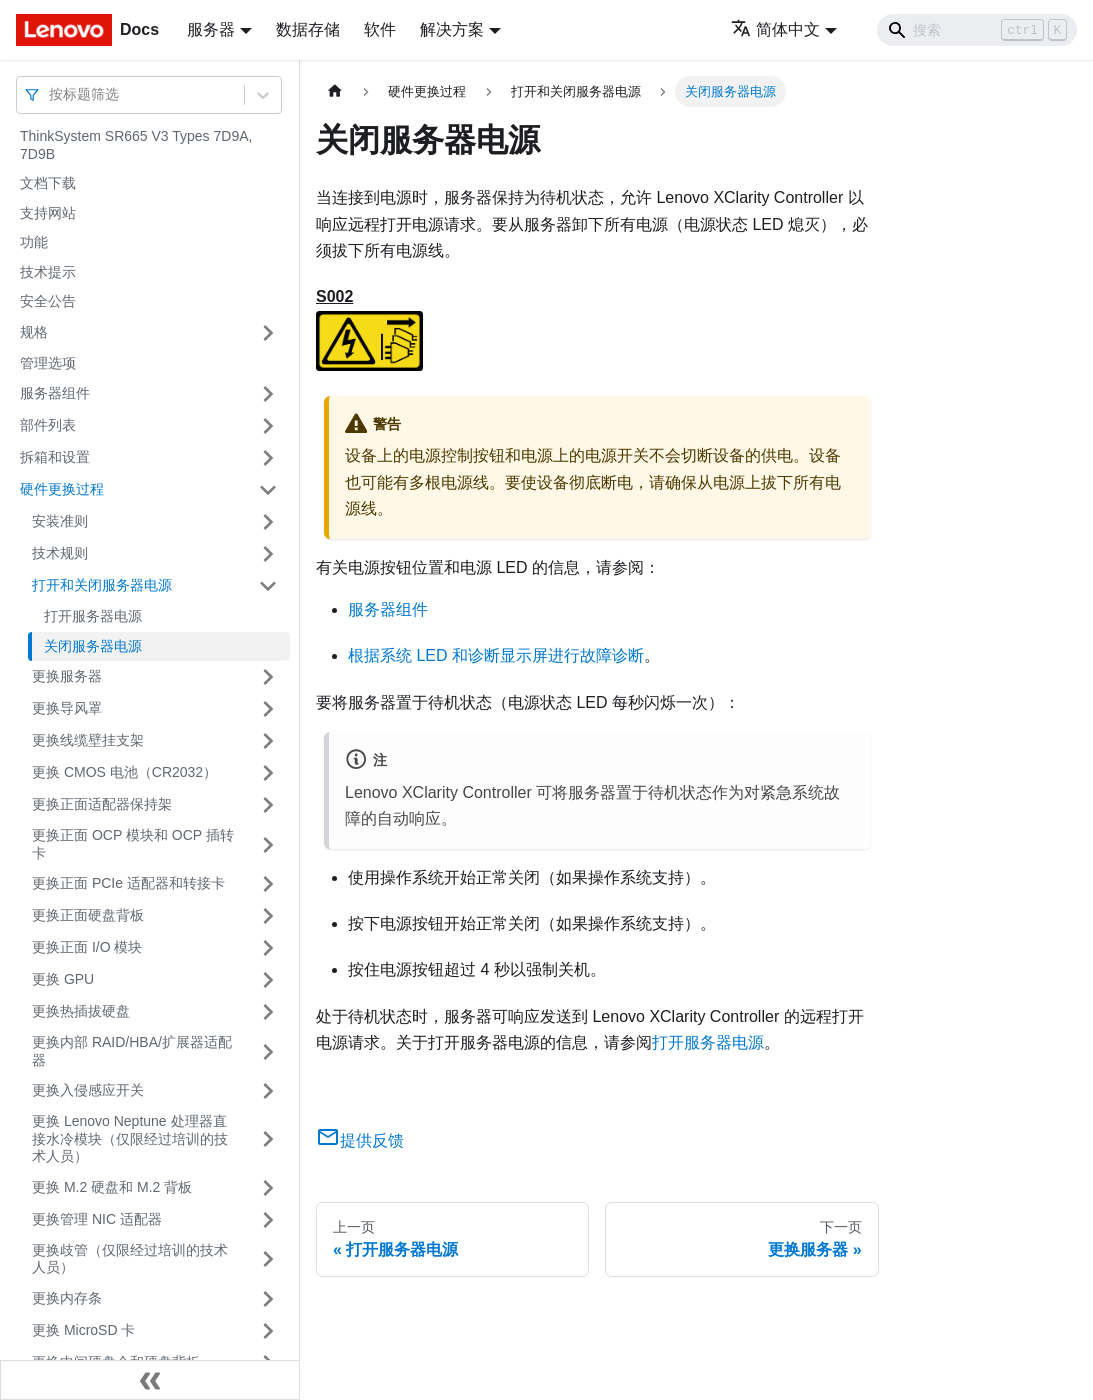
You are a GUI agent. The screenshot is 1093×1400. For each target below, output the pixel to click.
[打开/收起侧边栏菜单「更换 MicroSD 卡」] (268, 1331)
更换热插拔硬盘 (81, 1011)
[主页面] (335, 91)
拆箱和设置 (55, 457)
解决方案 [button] (452, 29)
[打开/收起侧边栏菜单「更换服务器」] (268, 677)
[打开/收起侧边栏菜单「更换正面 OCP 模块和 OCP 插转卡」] (268, 844)
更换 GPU (63, 979)
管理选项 (48, 363)
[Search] (977, 30)
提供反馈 (360, 1140)
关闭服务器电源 (93, 646)
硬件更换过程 (62, 489)
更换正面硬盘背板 (88, 915)
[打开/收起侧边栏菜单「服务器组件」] (268, 394)
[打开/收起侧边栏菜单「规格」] (268, 333)
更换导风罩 (67, 708)
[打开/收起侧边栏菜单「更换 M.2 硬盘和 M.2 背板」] (268, 1188)
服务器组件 (55, 393)
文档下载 (48, 183)
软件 (380, 29)
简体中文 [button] (775, 29)
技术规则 (60, 553)
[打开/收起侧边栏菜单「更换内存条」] (268, 1299)
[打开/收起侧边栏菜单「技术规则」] (268, 554)
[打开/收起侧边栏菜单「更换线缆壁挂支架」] (268, 741)
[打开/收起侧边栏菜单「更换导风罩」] (268, 709)
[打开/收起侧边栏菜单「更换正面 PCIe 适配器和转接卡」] (268, 884)
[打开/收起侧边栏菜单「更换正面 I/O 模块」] (268, 948)
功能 (34, 242)
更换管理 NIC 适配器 (97, 1219)
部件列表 (48, 425)
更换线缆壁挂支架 (88, 740)
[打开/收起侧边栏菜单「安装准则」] (268, 522)
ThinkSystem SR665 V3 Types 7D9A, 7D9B (136, 145)
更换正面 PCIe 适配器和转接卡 (128, 883)
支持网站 (48, 213)
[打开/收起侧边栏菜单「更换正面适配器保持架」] (268, 805)
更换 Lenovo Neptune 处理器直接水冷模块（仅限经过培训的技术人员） (130, 1138)
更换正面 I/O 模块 (87, 947)
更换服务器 (67, 676)
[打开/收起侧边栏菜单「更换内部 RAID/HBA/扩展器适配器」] (268, 1051)
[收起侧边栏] (150, 1380)
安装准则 (60, 521)
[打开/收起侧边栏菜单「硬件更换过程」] (268, 490)
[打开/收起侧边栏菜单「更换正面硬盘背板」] (268, 916)
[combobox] (51, 94)
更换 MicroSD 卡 (83, 1330)
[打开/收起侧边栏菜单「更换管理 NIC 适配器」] (268, 1220)
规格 (34, 332)
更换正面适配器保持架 (102, 804)
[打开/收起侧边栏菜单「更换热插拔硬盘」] (268, 1012)
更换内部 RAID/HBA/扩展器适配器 (132, 1051)
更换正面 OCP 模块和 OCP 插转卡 (133, 844)
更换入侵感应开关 (88, 1090)
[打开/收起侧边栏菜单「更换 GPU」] (268, 980)
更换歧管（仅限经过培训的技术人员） (130, 1259)
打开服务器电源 (93, 616)
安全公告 (48, 301)
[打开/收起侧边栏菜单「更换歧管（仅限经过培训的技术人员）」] (268, 1259)
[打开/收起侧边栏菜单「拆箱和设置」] (268, 458)
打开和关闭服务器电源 (102, 585)
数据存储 (308, 29)
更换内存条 (67, 1298)
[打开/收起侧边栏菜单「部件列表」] (268, 426)
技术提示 (48, 272)
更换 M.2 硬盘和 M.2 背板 (112, 1187)
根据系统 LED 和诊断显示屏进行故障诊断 (496, 655)
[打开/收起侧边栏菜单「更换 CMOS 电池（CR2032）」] (268, 773)
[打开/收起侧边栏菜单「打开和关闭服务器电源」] (268, 586)
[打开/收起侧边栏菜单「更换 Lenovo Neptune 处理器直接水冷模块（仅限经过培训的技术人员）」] (268, 1139)
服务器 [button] (211, 29)
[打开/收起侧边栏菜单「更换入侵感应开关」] (268, 1091)
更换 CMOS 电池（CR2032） (124, 772)
